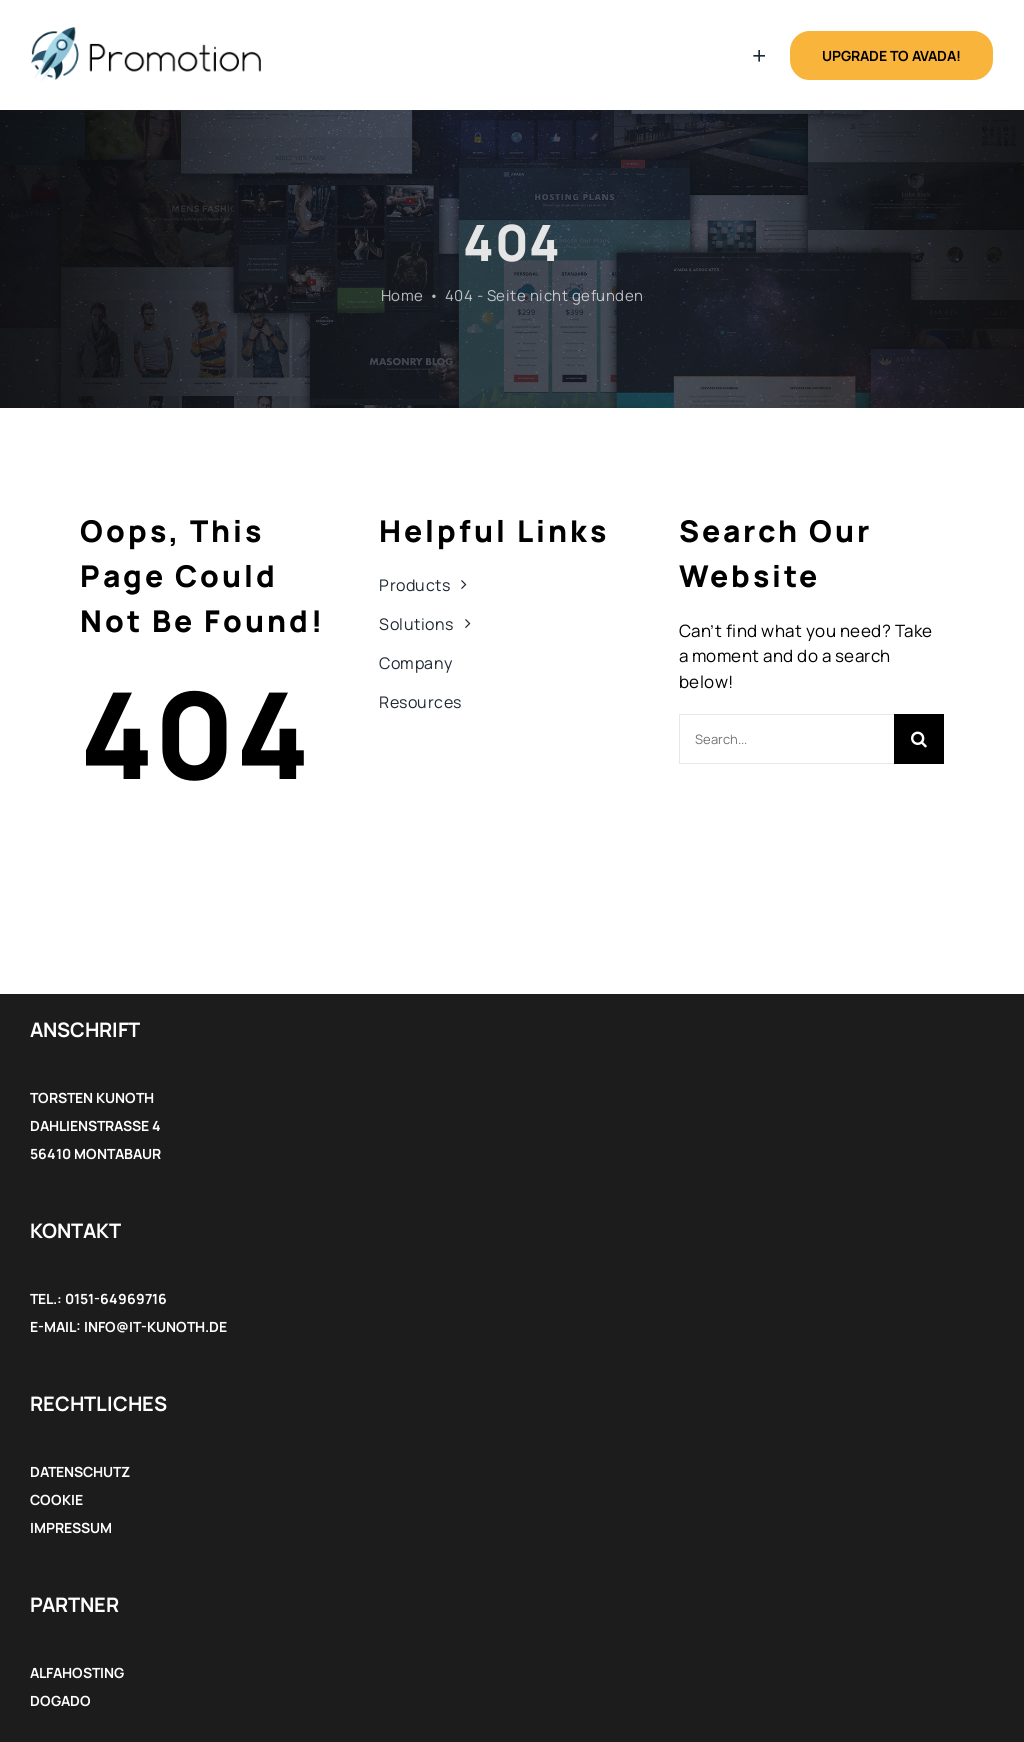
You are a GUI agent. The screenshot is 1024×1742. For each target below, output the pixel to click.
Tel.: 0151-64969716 (98, 1298)
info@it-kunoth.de (155, 1326)
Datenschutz (80, 1471)
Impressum (71, 1527)
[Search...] (786, 739)
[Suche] (919, 739)
